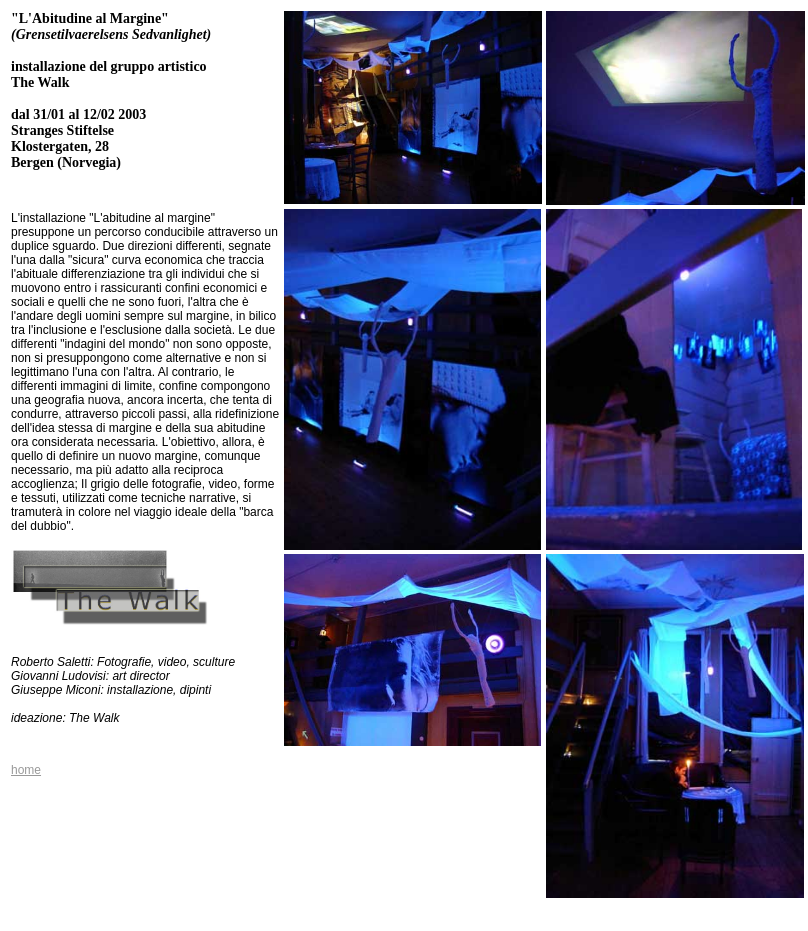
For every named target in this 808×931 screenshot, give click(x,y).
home (26, 770)
